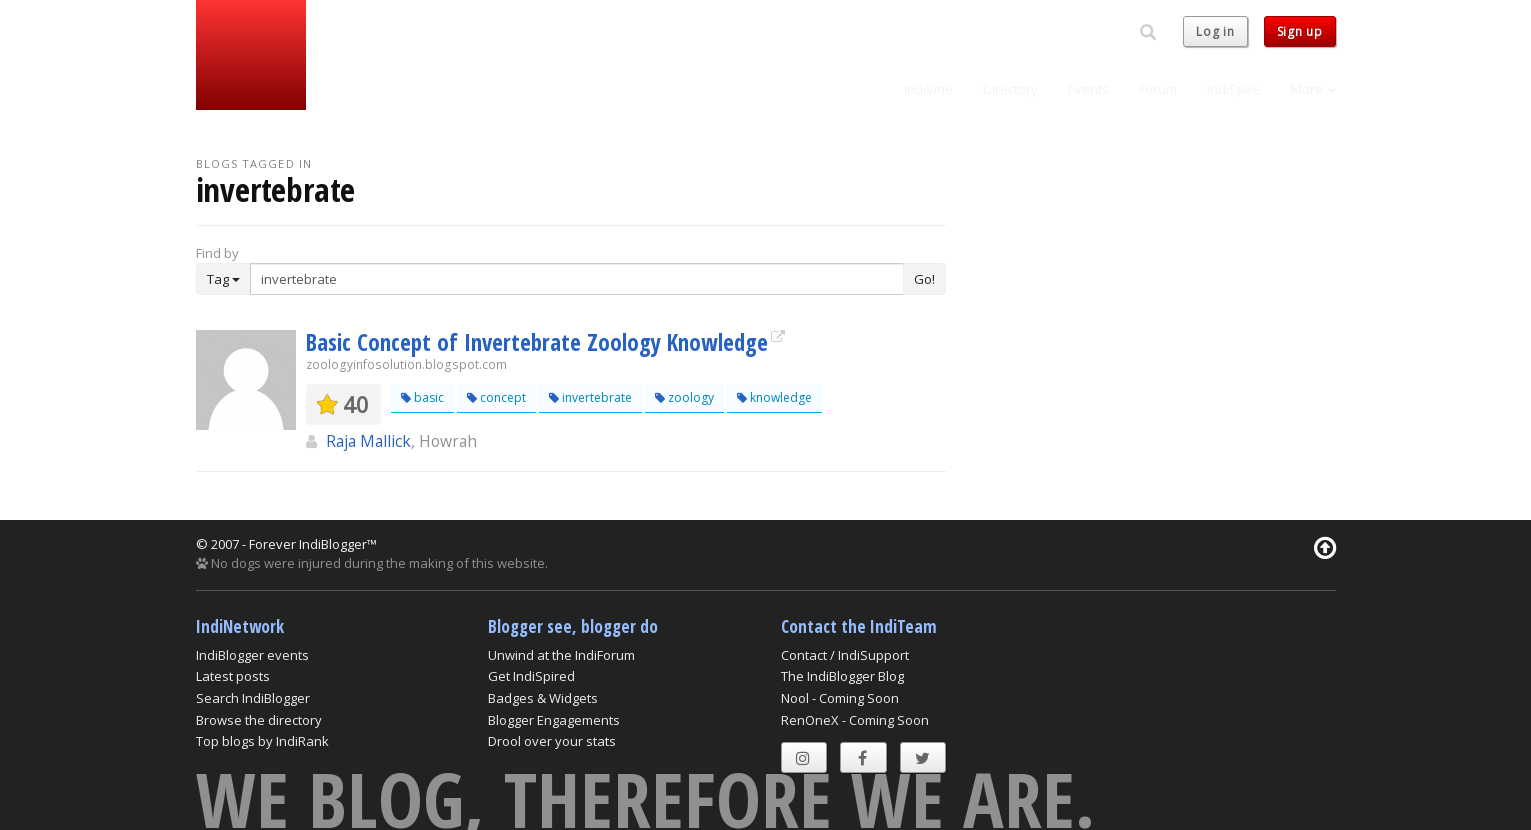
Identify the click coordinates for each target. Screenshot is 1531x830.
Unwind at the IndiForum (561, 655)
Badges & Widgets (543, 698)
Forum (1158, 89)
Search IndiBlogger (253, 698)
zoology (684, 397)
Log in (1215, 31)
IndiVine (928, 89)
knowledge (774, 397)
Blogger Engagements (554, 720)
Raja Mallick (368, 441)
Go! (924, 279)
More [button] (1313, 89)
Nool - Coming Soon (840, 698)
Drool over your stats (552, 741)
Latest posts (233, 676)
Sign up (1300, 31)
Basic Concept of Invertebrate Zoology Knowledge (537, 342)
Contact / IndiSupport (845, 655)
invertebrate (590, 397)
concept (496, 397)
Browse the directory (259, 720)
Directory (1010, 89)
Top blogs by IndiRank (262, 741)
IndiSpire (1234, 89)
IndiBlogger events (252, 655)
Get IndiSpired (531, 676)
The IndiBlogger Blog (842, 676)
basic (422, 397)
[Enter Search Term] (577, 279)
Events (1088, 89)
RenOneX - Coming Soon (855, 720)
